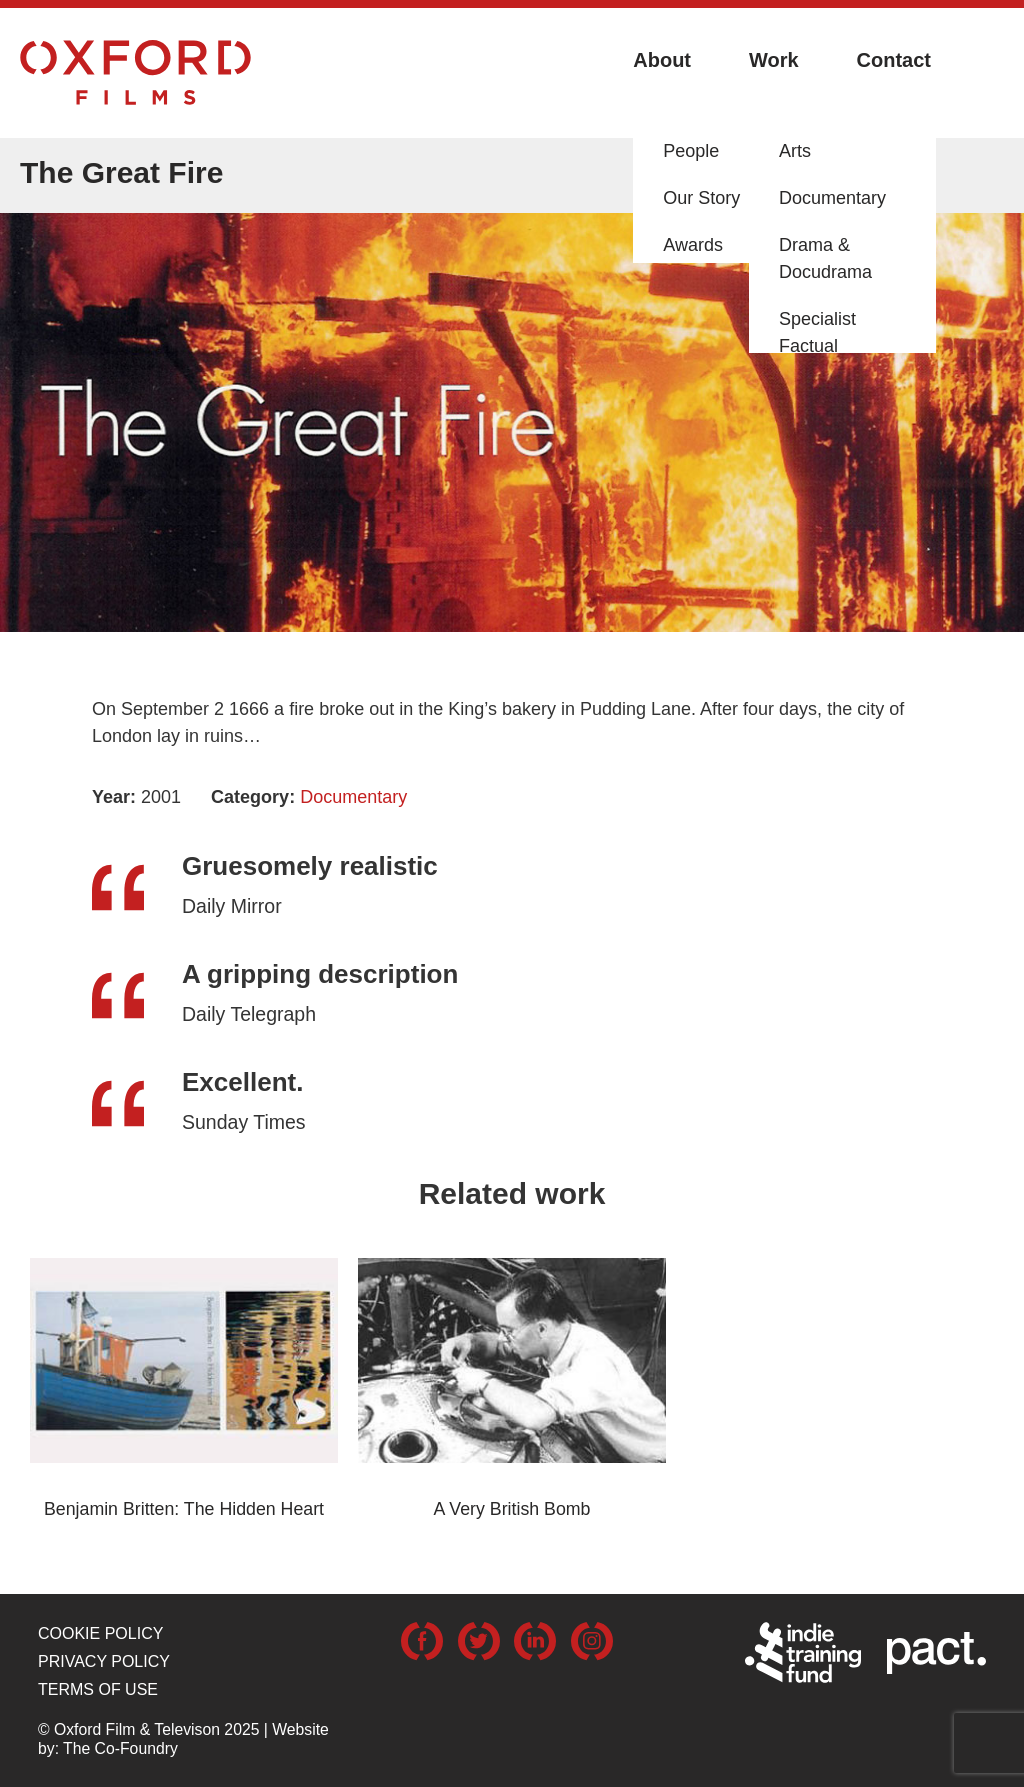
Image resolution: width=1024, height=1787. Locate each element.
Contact (894, 60)
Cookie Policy (100, 1633)
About (662, 60)
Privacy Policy (104, 1661)
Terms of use (98, 1689)
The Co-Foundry (120, 1748)
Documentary (353, 797)
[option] (512, 374)
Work (774, 60)
